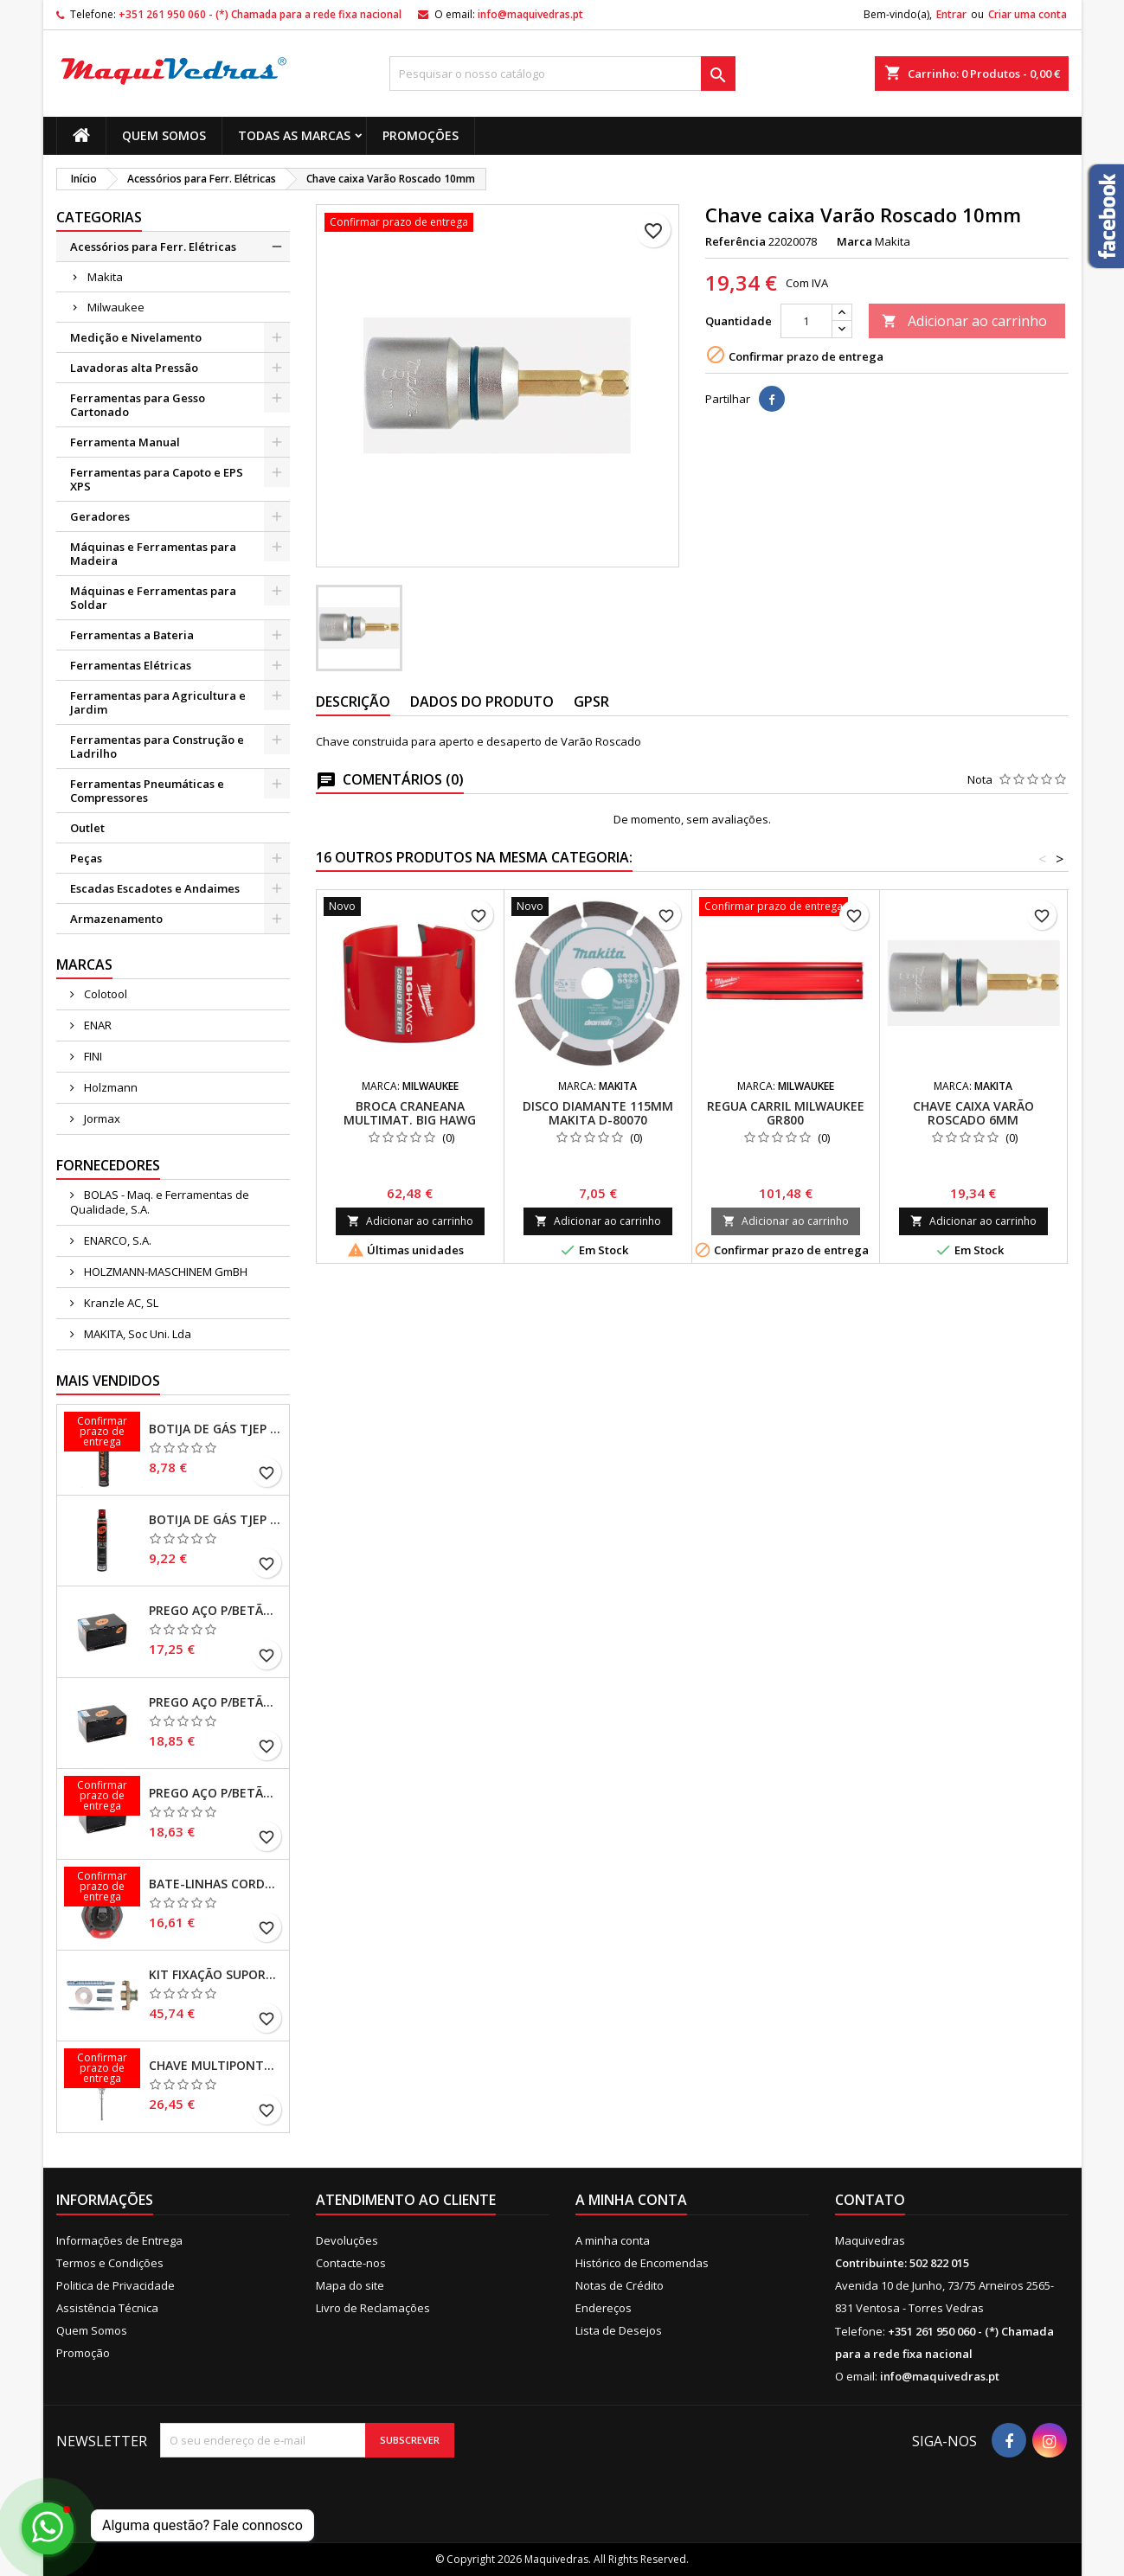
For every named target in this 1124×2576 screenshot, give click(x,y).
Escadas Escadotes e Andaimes (155, 888)
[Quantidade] (806, 321)
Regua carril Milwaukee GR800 (785, 1113)
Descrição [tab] (353, 701)
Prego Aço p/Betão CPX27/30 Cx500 (215, 1611)
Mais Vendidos (108, 1380)
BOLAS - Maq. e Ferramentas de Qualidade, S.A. (159, 1202)
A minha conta (612, 2240)
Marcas (84, 964)
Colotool (104, 994)
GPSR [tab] (591, 701)
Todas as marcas (294, 135)
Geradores (100, 516)
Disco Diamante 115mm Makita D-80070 (598, 1113)
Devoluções (347, 2240)
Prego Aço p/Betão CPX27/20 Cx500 (215, 1702)
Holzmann (109, 1087)
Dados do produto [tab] (482, 701)
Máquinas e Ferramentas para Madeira (153, 553)
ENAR (96, 1025)
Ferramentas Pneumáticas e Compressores (147, 790)
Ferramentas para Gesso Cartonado (137, 405)
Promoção (83, 2353)
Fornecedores (108, 1165)
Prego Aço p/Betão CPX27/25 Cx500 (215, 1793)
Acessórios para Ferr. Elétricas (153, 246)
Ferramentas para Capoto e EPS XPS (156, 479)
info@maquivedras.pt (530, 14)
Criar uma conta (1027, 14)
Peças (86, 858)
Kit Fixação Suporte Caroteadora (215, 1975)
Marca (854, 241)
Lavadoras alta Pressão (134, 367)
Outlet (87, 828)
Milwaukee (116, 307)
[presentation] (304, 2491)
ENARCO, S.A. (116, 1240)
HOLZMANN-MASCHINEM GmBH (164, 1271)
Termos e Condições (110, 2263)
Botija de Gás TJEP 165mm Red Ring (215, 1429)
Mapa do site (350, 2285)
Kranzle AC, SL (119, 1302)
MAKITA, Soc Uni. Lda (136, 1334)
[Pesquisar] (562, 73)
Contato (870, 2199)
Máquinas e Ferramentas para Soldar (153, 597)
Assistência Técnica (107, 2308)
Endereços (603, 2308)
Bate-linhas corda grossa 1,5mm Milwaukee (215, 1884)
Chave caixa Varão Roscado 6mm (973, 1113)
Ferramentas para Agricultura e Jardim (158, 702)
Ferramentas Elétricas (130, 665)
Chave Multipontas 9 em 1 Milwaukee (215, 2066)
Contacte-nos (351, 2263)
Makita (105, 277)
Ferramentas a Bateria (132, 635)
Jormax (100, 1118)
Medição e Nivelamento (136, 337)
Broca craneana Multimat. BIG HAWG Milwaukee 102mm (410, 1120)
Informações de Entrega (119, 2240)
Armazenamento (116, 918)
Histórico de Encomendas (642, 2263)
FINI (91, 1056)
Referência (735, 241)
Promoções (420, 135)
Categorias (99, 217)
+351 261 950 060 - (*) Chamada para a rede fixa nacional (260, 14)
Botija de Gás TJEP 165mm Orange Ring (215, 1520)
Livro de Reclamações (373, 2308)
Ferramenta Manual (125, 442)
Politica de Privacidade (115, 2285)
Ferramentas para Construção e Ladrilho (157, 746)
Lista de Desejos (618, 2330)
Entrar (951, 14)
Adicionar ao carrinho (964, 320)
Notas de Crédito (619, 2285)
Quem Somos (164, 135)
